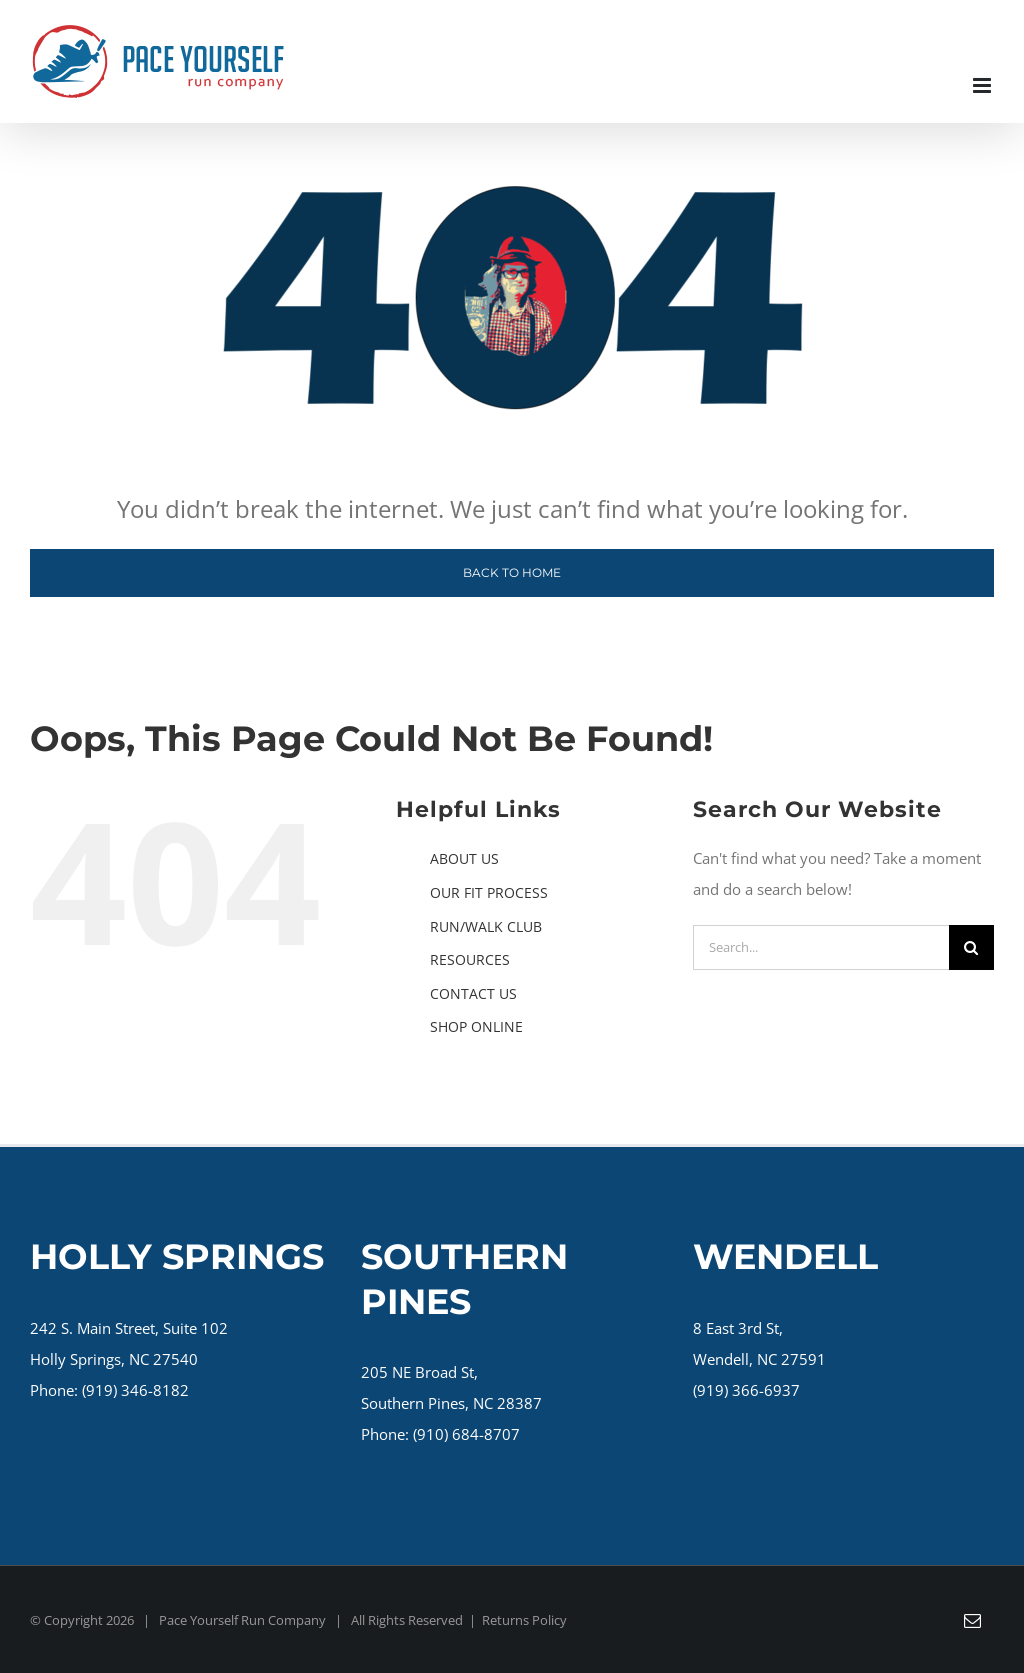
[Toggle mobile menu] (983, 85)
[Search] (971, 947)
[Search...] (821, 947)
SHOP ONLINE (476, 1026)
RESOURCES (470, 959)
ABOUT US (464, 858)
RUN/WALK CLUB (486, 926)
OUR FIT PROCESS (489, 892)
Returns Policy (524, 1620)
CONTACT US (473, 993)
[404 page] (512, 180)
